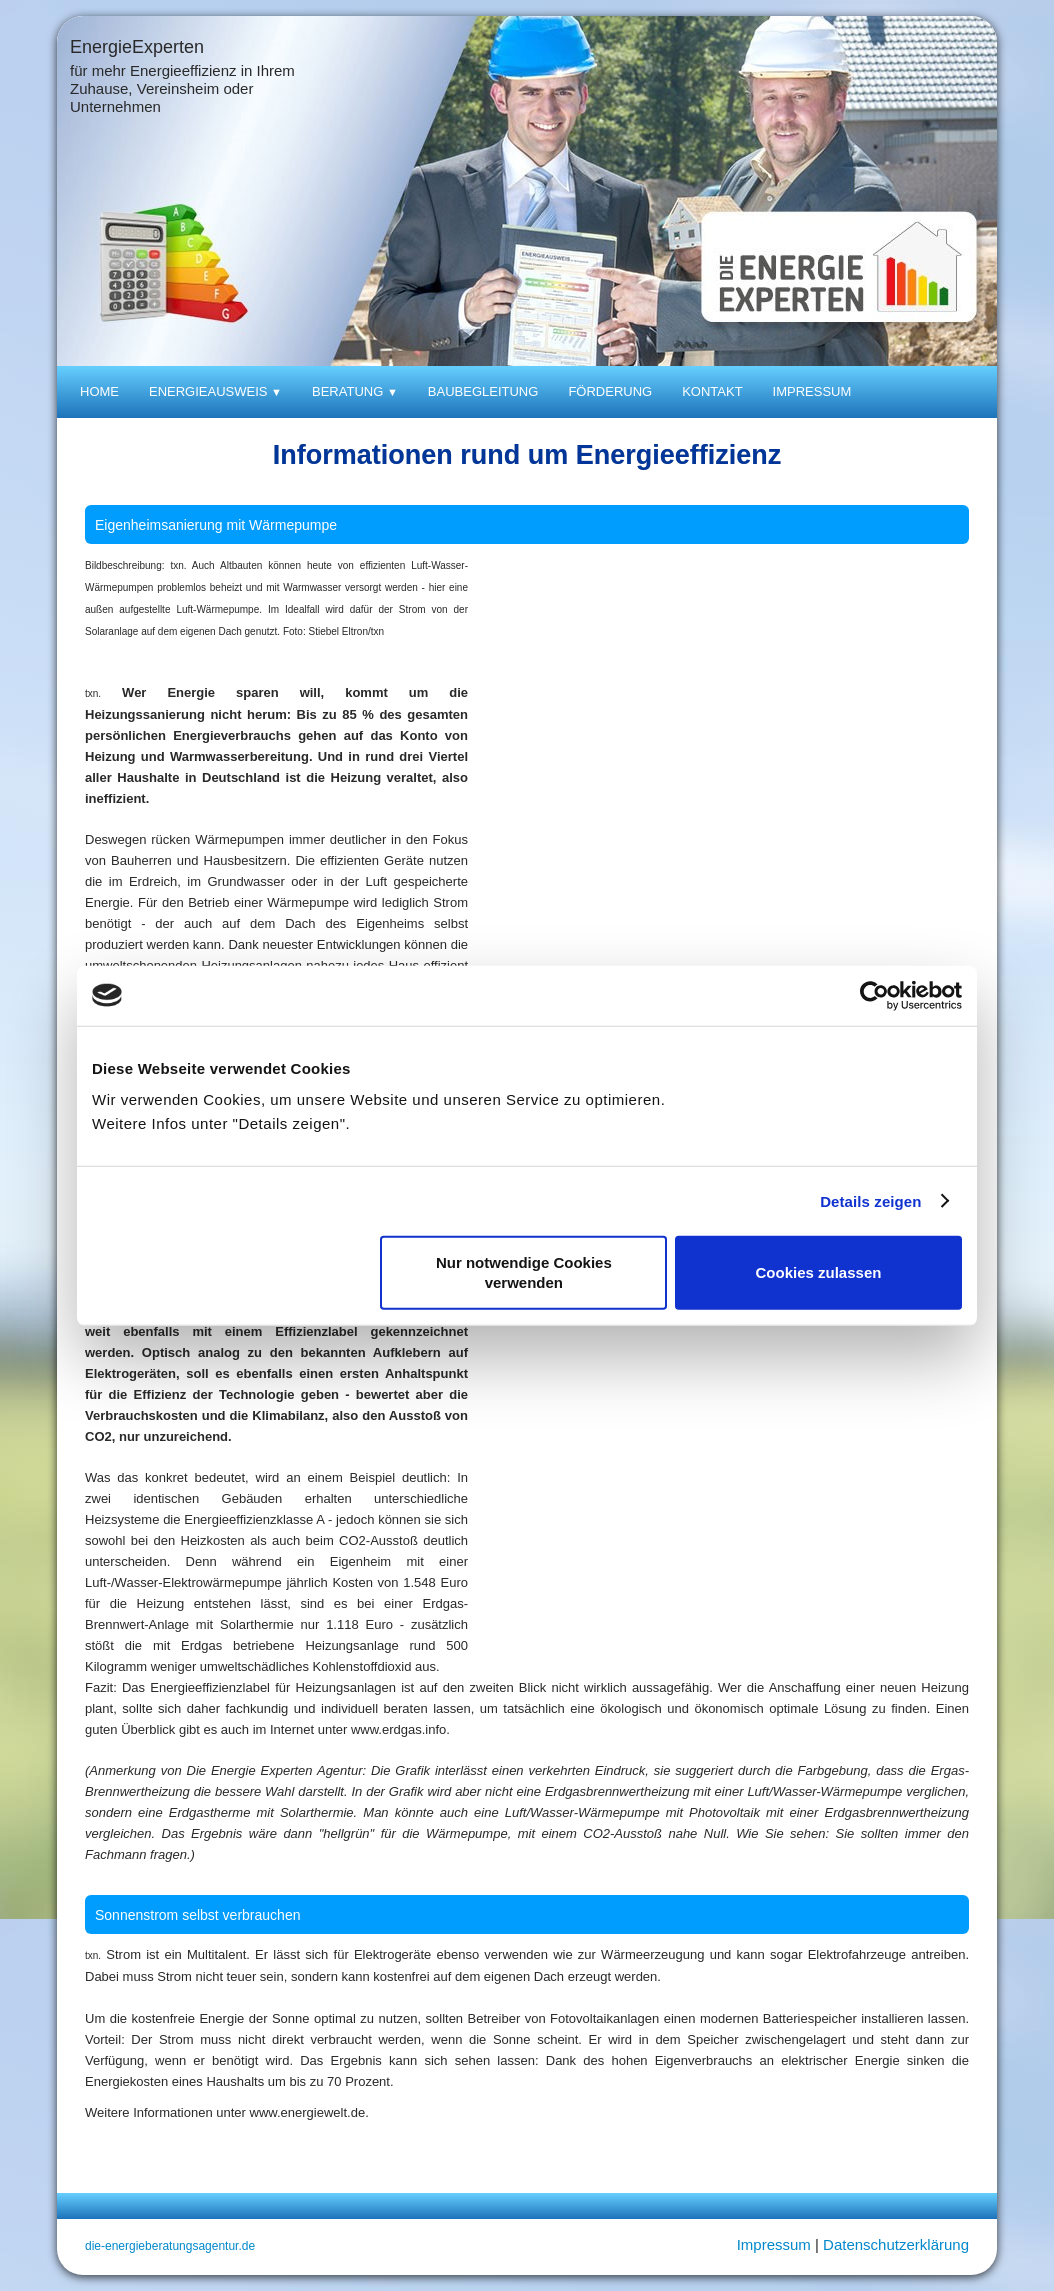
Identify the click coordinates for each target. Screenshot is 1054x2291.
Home (99, 391)
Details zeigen (870, 1200)
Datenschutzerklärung (896, 2244)
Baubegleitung (483, 391)
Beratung (355, 391)
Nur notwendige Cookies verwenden (524, 1272)
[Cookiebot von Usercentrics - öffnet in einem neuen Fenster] (874, 995)
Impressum (812, 391)
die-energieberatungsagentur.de (170, 2246)
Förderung (610, 391)
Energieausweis (215, 391)
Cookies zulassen (819, 1272)
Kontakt (712, 391)
